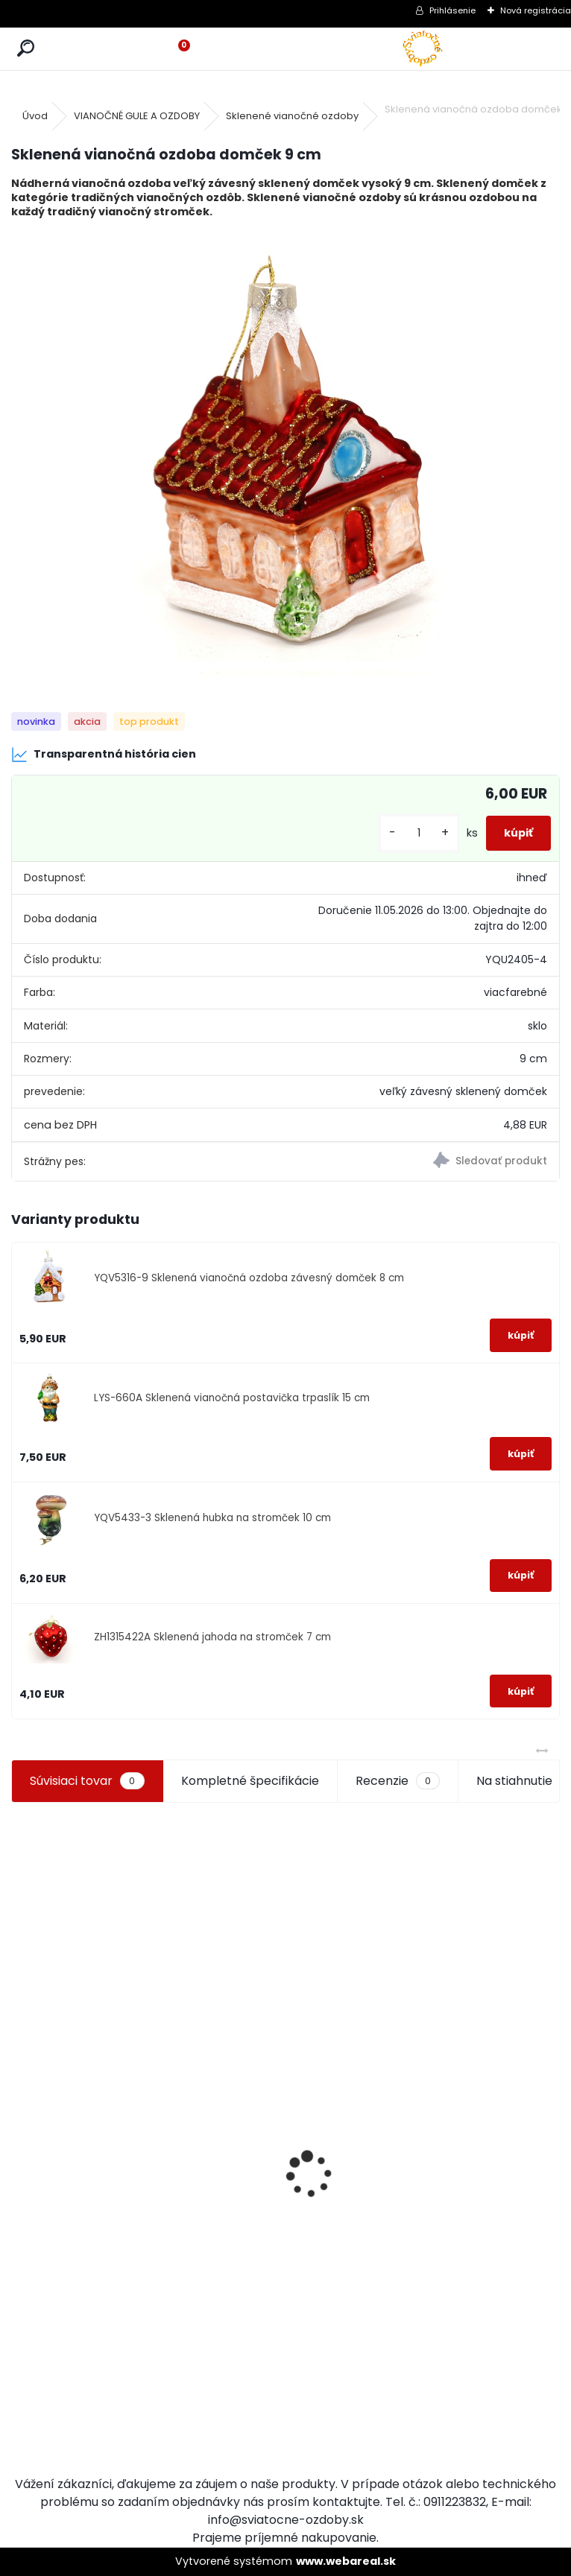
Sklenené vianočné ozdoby (292, 116)
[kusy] (419, 833)
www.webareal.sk (346, 2561)
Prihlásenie (452, 10)
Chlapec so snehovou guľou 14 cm (214, 2328)
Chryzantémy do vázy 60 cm (71, 2258)
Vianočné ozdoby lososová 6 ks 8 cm (351, 2221)
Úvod (35, 116)
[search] (25, 48)
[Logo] (423, 49)
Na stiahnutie (514, 1780)
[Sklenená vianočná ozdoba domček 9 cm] (285, 453)
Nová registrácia (535, 10)
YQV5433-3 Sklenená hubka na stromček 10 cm (212, 1518)
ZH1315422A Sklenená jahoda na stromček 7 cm (212, 1637)
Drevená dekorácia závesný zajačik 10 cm (487, 2221)
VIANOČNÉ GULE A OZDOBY (137, 116)
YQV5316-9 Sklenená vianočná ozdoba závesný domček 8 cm (249, 1278)
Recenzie (398, 1781)
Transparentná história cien (103, 754)
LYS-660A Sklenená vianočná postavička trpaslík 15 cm (232, 1398)
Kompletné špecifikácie (250, 1780)
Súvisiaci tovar (87, 1781)
